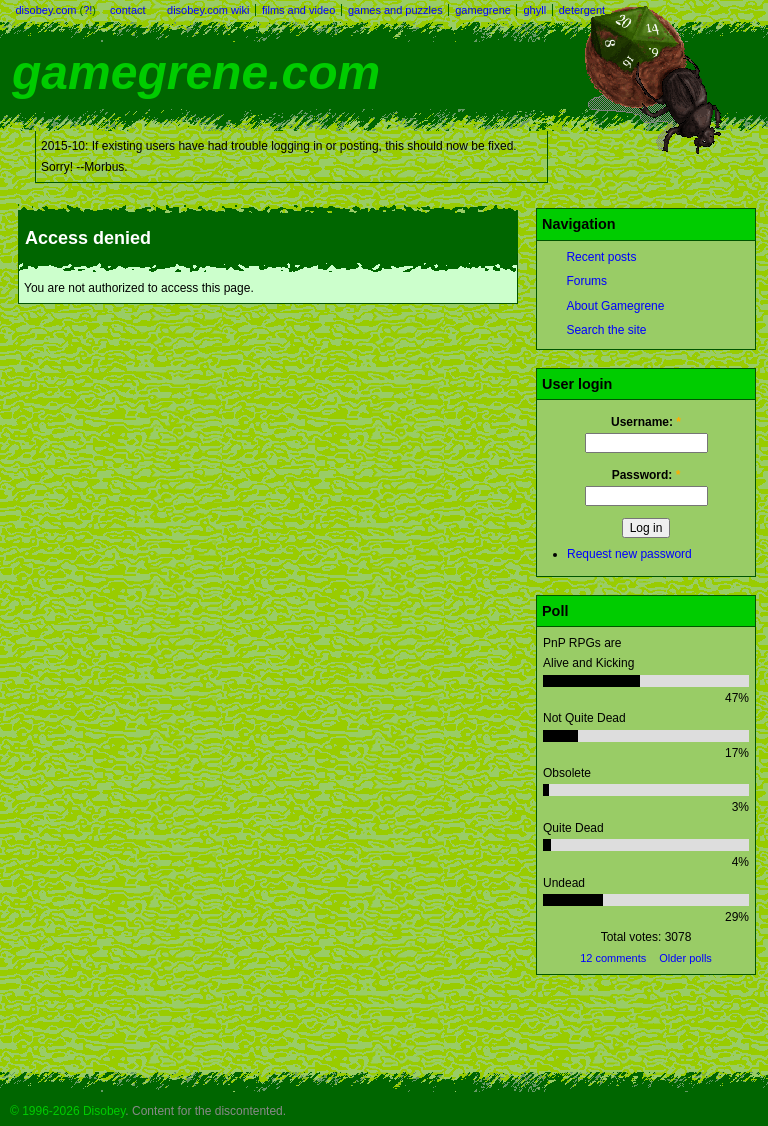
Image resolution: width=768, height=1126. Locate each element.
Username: (646, 422)
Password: (646, 475)
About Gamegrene (615, 306)
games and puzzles (395, 10)
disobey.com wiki (208, 10)
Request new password (629, 554)
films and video (298, 10)
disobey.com (46, 10)
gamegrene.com (196, 72)
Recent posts (601, 257)
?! (87, 10)
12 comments (613, 958)
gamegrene (483, 10)
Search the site (606, 330)
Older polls (685, 958)
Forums (586, 281)
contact (127, 10)
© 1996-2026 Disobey (67, 1111)
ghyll (534, 10)
